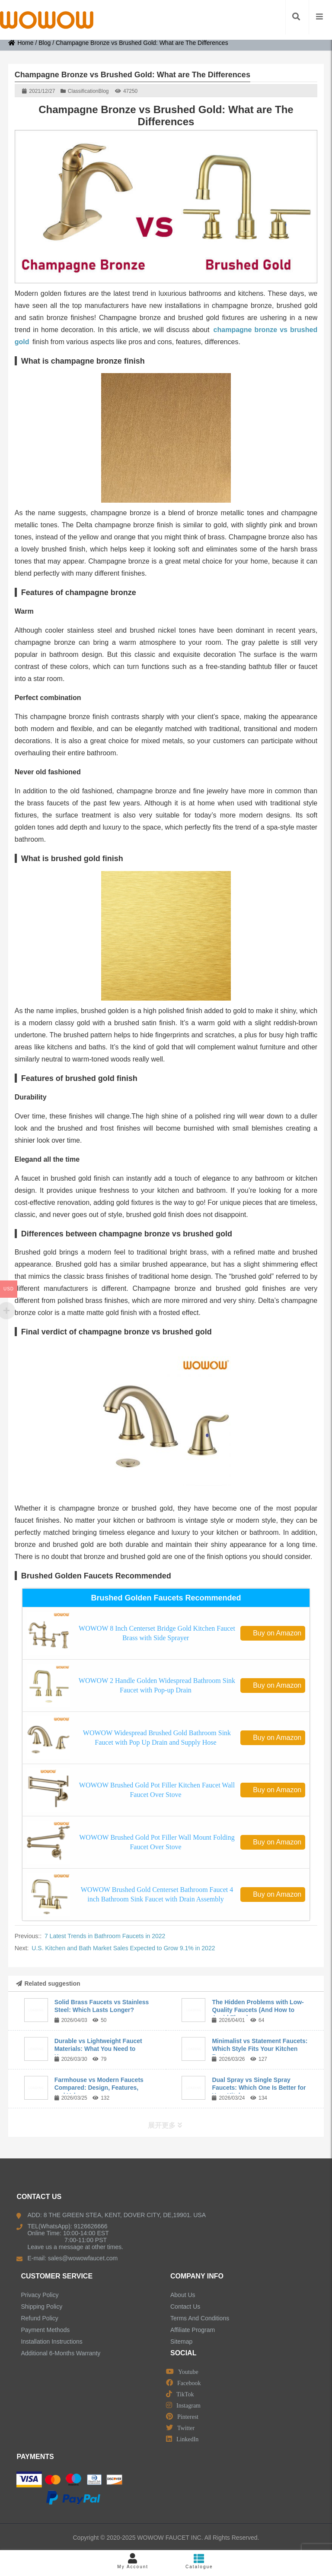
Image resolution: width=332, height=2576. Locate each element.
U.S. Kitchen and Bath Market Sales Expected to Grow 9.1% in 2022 (123, 1948)
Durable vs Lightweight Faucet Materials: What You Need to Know (98, 2048)
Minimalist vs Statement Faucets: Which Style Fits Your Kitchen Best (259, 2048)
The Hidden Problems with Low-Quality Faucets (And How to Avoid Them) (257, 2010)
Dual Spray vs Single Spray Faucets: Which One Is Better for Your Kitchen (259, 2087)
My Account (132, 2561)
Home (20, 42)
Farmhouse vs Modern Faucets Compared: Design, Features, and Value (99, 2087)
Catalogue (199, 2561)
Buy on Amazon (272, 1633)
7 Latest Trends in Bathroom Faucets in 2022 (105, 1936)
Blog (44, 42)
